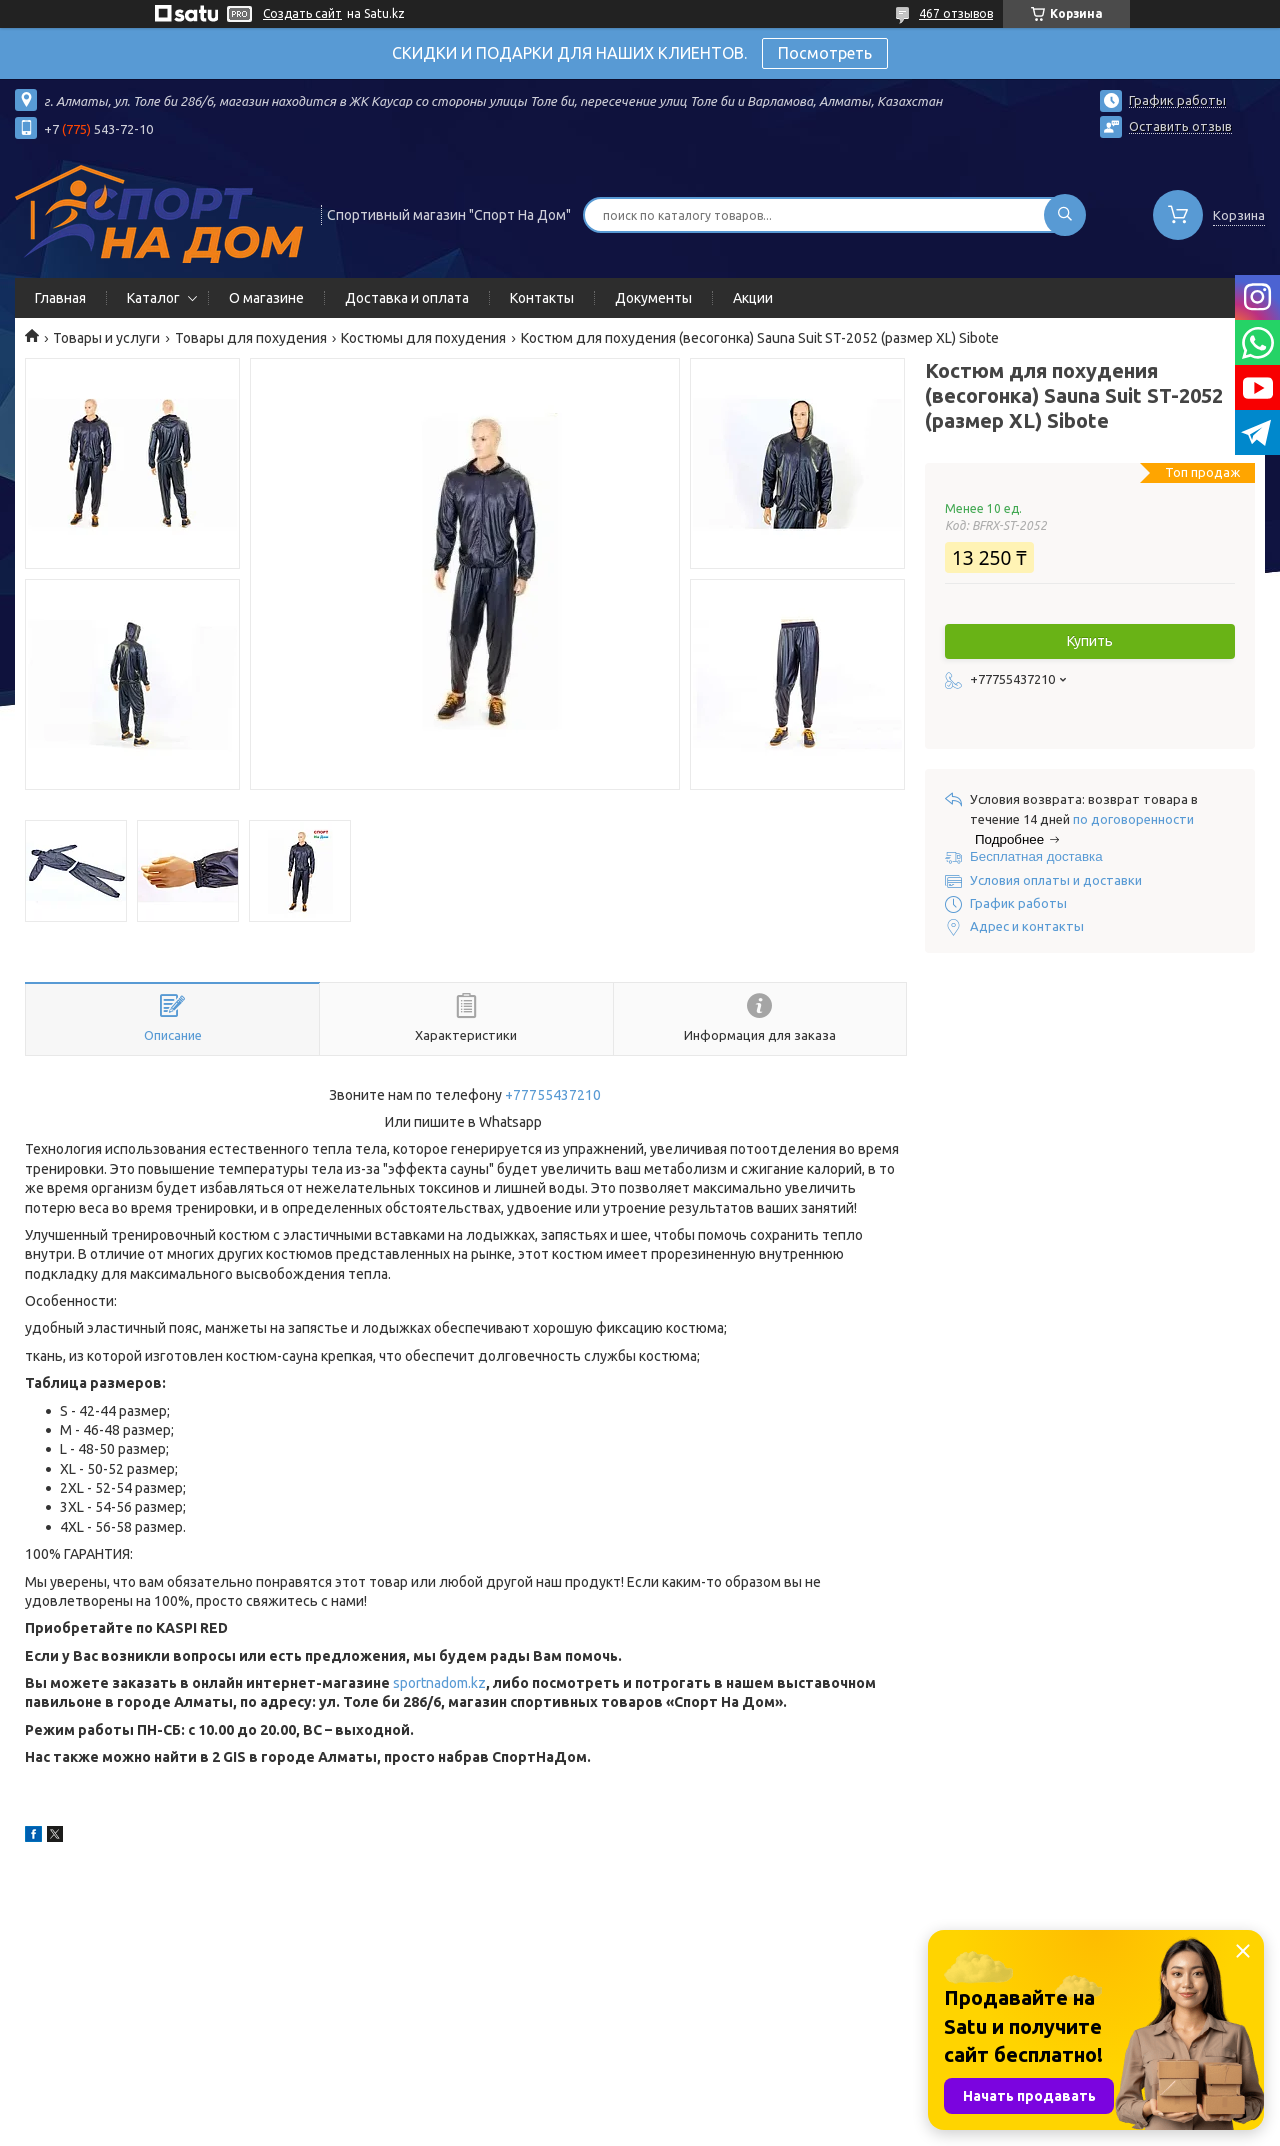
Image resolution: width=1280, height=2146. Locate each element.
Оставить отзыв (1180, 126)
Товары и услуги (106, 338)
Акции (753, 298)
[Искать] (1065, 215)
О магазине (266, 298)
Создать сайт (302, 13)
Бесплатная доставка (1036, 856)
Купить (1090, 641)
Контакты (542, 298)
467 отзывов (956, 13)
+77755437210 (553, 1095)
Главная (60, 298)
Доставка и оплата (407, 298)
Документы (653, 298)
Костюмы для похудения (423, 338)
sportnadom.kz (439, 1683)
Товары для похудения (251, 338)
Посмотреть (825, 53)
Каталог (153, 298)
